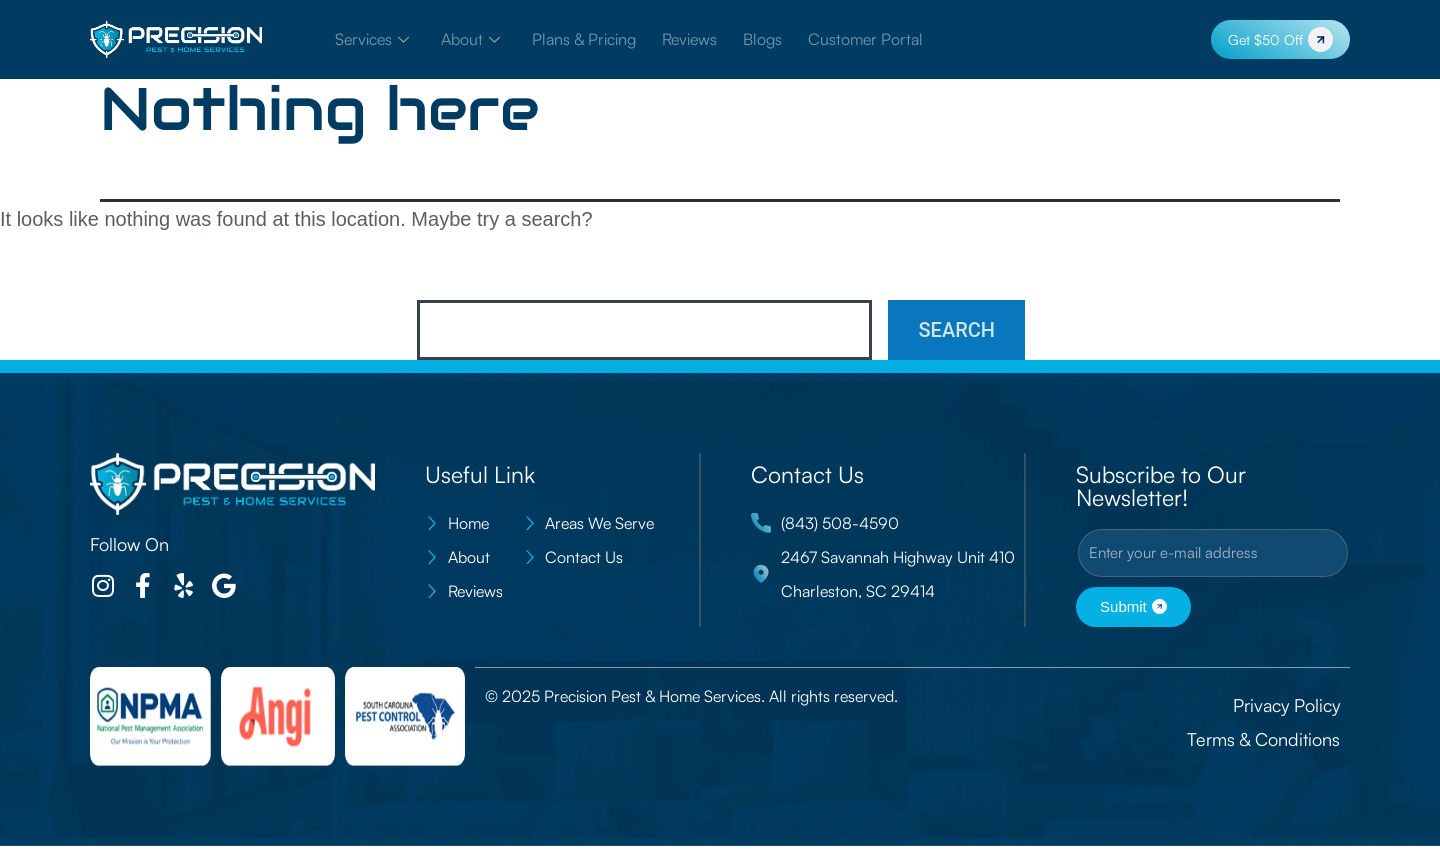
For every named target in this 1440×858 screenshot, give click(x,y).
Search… (461, 273)
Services (372, 40)
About (470, 40)
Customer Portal (865, 40)
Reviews (689, 40)
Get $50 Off (1280, 39)
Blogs (762, 40)
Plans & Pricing (584, 40)
